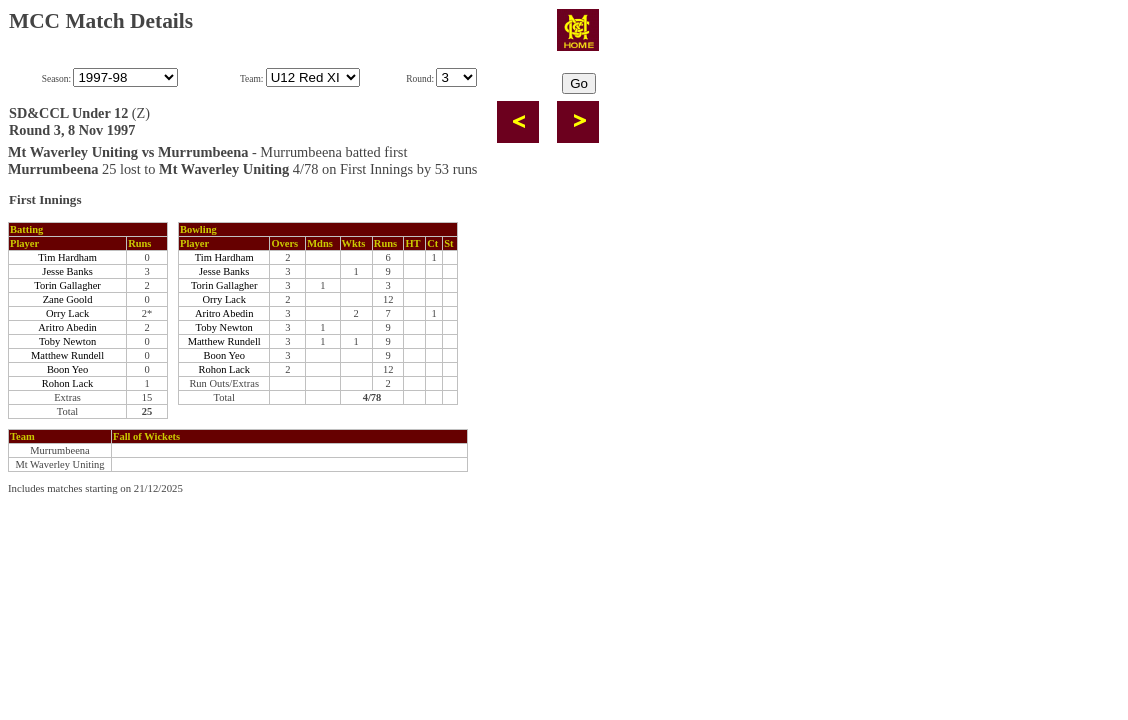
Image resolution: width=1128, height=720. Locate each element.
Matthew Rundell (67, 355)
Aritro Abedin (67, 327)
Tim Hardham (67, 257)
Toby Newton (67, 341)
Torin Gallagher (67, 285)
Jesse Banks (67, 271)
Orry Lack (67, 313)
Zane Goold (68, 299)
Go (579, 83)
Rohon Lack (68, 383)
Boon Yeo (67, 369)
